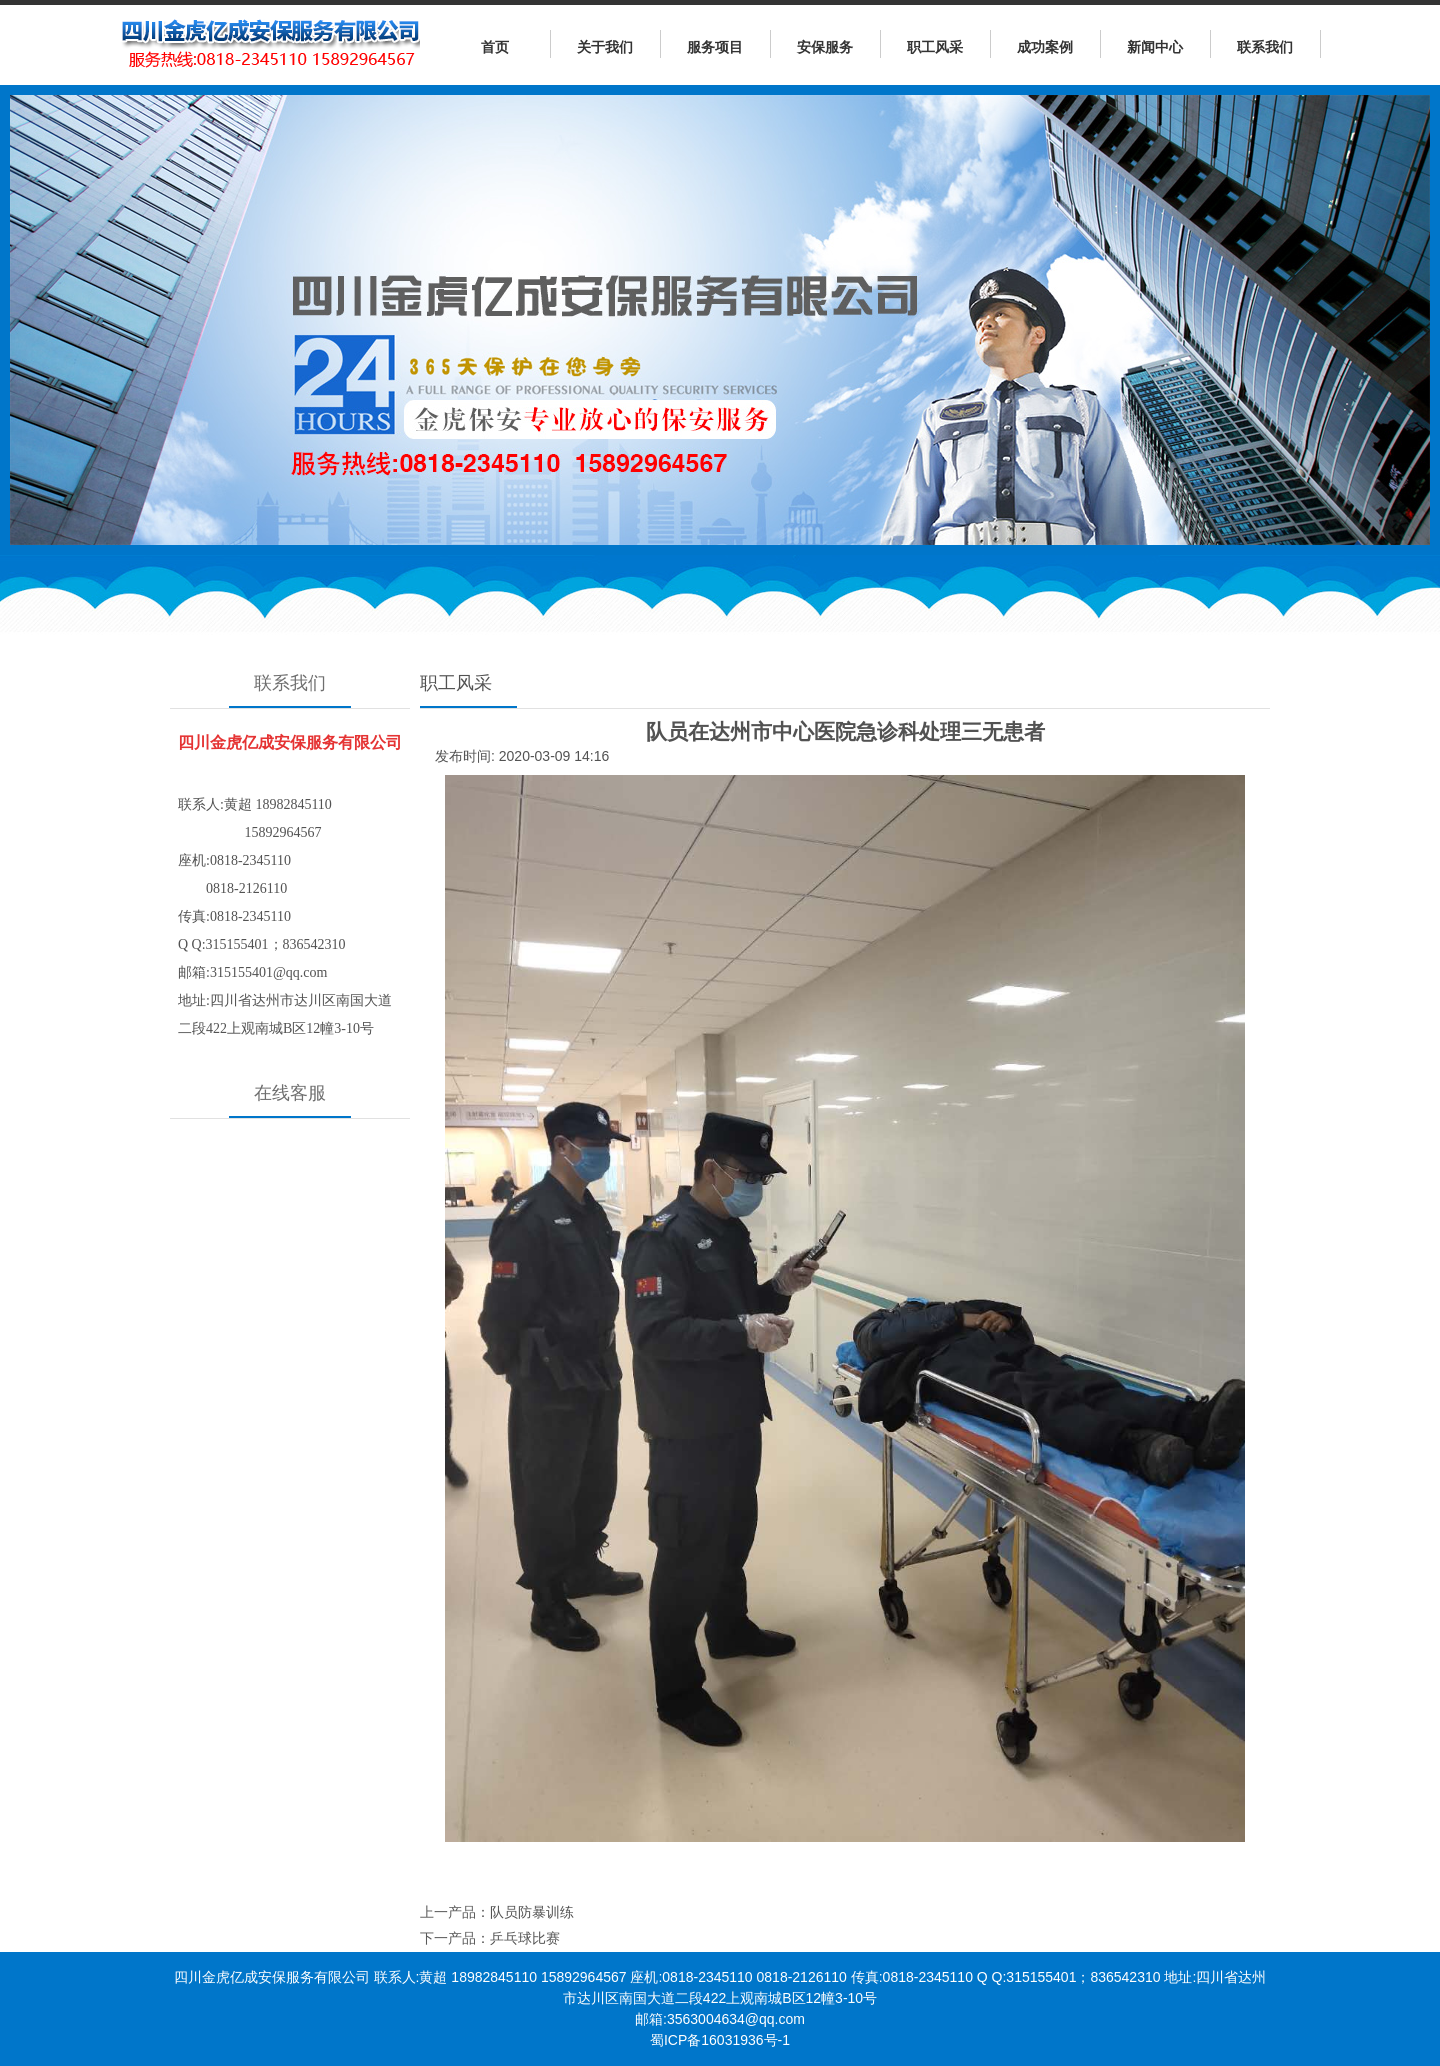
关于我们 (605, 47)
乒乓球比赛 (525, 1938)
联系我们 (1265, 47)
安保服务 (825, 47)
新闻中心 (1155, 47)
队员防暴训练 (532, 1912)
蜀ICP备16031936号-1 (720, 2040)
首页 (495, 47)
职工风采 (935, 47)
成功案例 (1045, 47)
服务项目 (715, 47)
